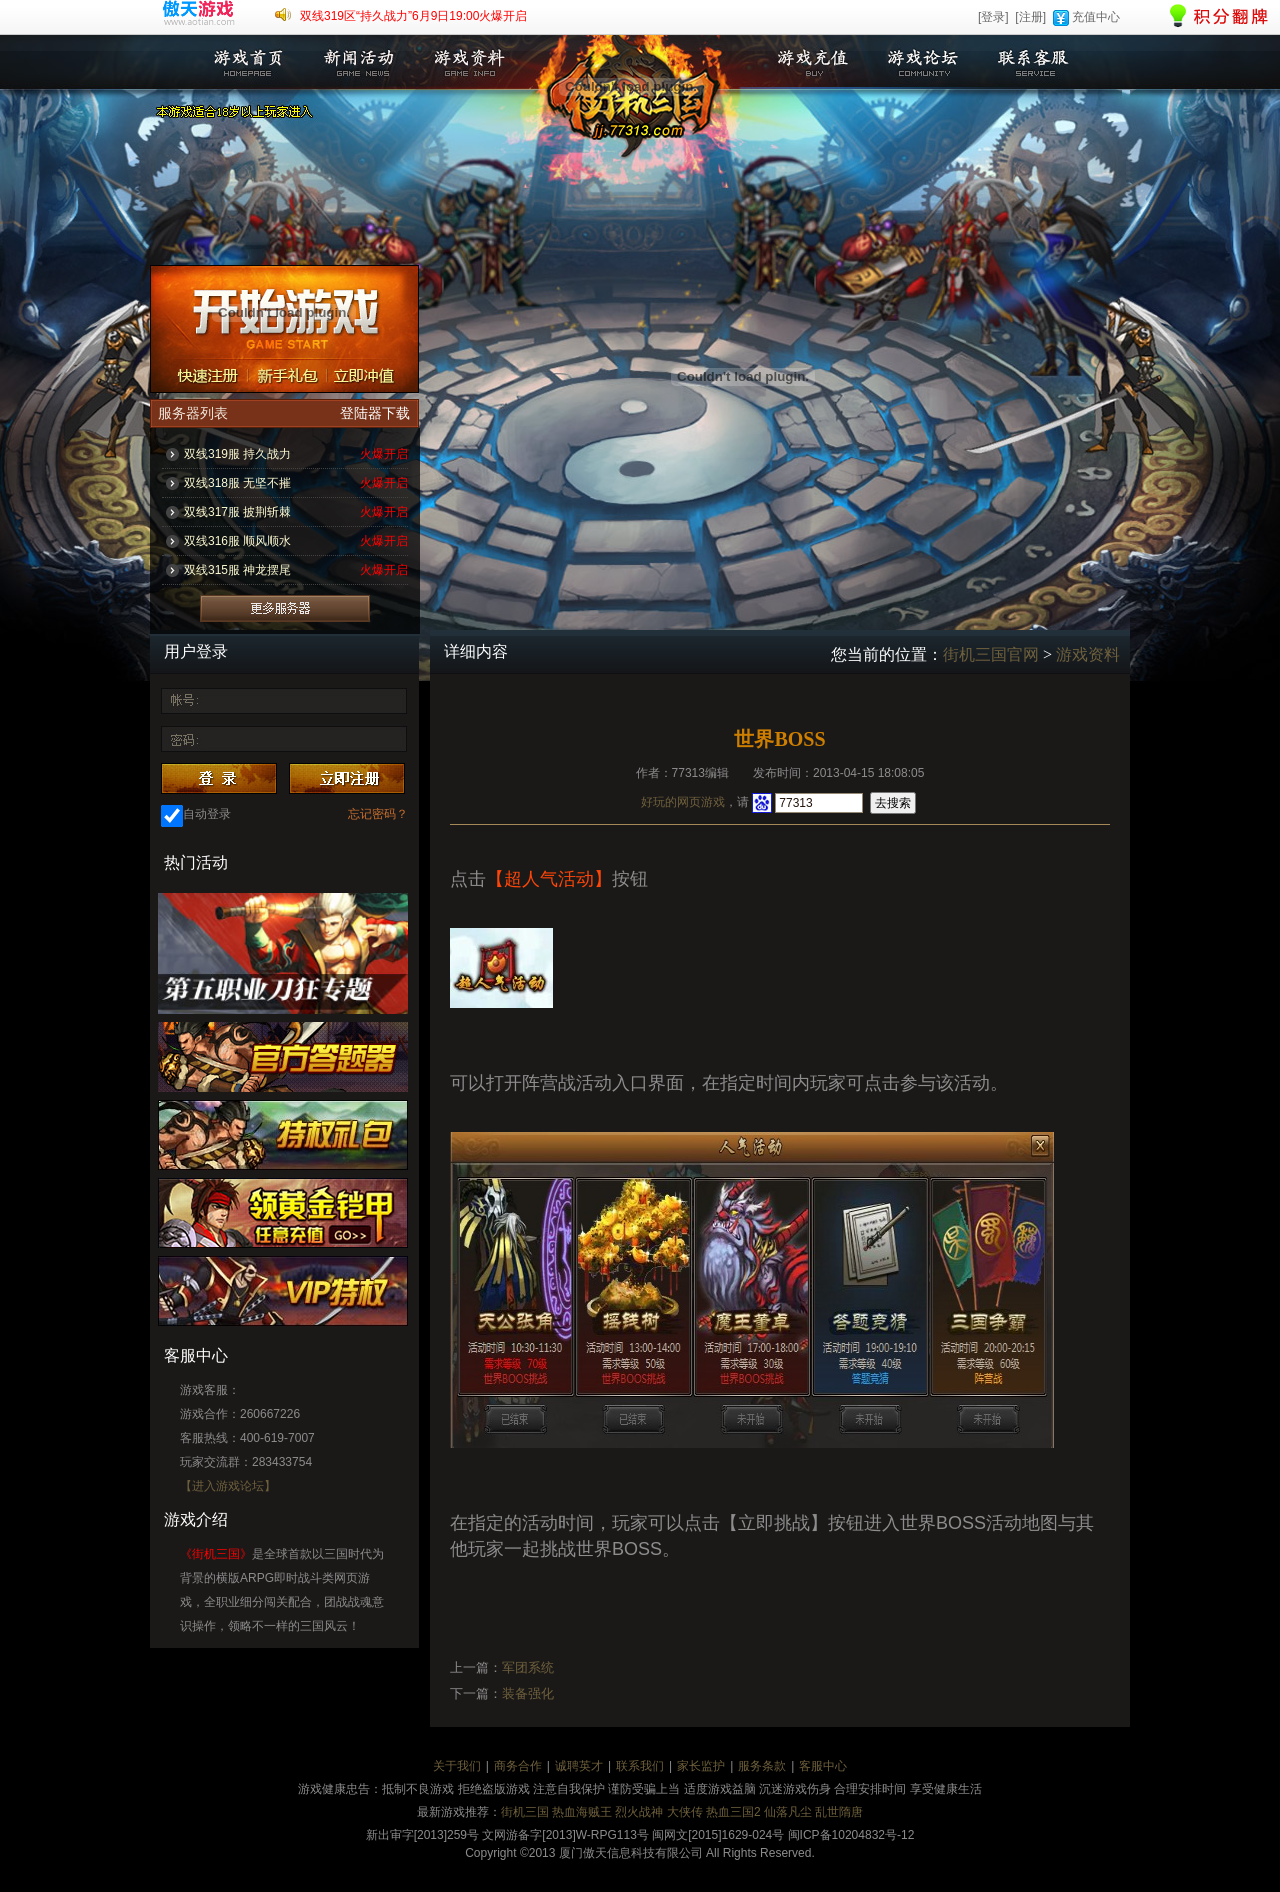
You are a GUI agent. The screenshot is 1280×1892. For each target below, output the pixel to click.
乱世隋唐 (839, 1812)
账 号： (183, 702)
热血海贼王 (582, 1812)
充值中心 (1096, 17)
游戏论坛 (923, 62)
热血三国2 (733, 1812)
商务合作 (518, 1766)
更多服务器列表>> (285, 608)
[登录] (993, 17)
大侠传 (685, 1812)
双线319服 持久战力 (237, 454)
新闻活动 (358, 62)
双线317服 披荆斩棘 (237, 512)
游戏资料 (468, 62)
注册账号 (199, 375)
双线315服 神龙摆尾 (237, 570)
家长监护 (701, 1766)
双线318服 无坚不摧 (237, 483)
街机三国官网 (991, 654)
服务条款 (762, 1766)
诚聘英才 (579, 1766)
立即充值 (373, 375)
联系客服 (1033, 62)
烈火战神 (639, 1812)
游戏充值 (813, 62)
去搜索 (893, 803)
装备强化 (528, 1693)
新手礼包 (286, 375)
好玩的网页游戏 (683, 802)
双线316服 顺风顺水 (237, 541)
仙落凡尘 (788, 1812)
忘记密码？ (378, 814)
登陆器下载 (375, 413)
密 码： (183, 738)
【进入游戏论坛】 (228, 1486)
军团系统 (528, 1667)
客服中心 (823, 1766)
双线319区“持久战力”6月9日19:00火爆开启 (413, 16)
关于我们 (457, 1766)
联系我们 (640, 1766)
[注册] (1030, 17)
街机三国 (525, 1812)
